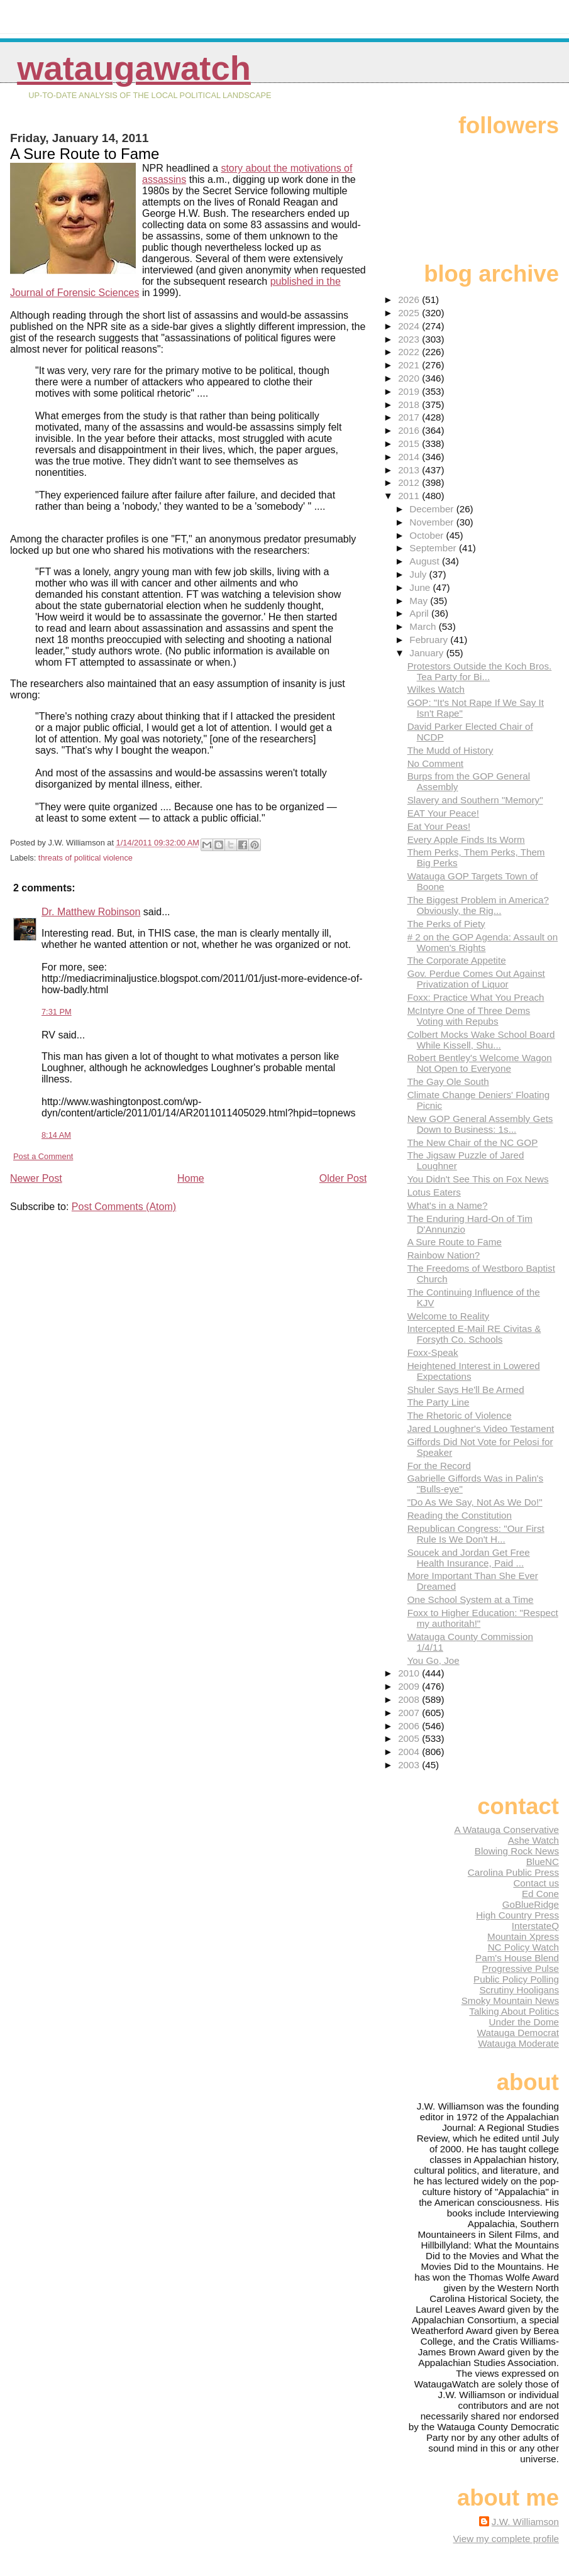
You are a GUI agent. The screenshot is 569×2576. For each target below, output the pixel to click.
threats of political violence (85, 857)
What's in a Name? (447, 1205)
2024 (410, 326)
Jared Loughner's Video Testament (481, 1428)
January (427, 652)
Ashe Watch (533, 1840)
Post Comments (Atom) (124, 1206)
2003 (410, 1764)
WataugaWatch (134, 68)
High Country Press (517, 1915)
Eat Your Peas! (438, 826)
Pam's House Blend (517, 1957)
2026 (410, 299)
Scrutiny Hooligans (519, 1989)
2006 (410, 1725)
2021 (410, 365)
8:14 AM (56, 1135)
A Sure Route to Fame (454, 1241)
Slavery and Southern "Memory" (475, 800)
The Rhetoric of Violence (459, 1415)
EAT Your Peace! (443, 813)
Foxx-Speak (432, 1352)
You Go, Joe (433, 1660)
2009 (410, 1686)
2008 (410, 1699)
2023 (410, 339)
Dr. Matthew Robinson (90, 911)
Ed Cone (540, 1893)
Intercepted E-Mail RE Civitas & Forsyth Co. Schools (474, 1334)
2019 (410, 391)
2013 (410, 470)
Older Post (343, 1178)
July (419, 574)
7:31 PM (56, 1011)
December (432, 509)
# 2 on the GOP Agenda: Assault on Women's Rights (482, 942)
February (429, 639)
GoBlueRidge (530, 1904)
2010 (410, 1673)
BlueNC (542, 1861)
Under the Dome (524, 2022)
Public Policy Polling (516, 1979)
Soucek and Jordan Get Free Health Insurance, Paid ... (468, 1557)
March (423, 626)
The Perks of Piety (446, 923)
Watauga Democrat (518, 2032)
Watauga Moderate (518, 2043)
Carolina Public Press (513, 1872)
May (419, 600)
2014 (410, 456)
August (425, 561)
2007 (410, 1712)
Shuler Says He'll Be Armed (465, 1389)
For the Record (439, 1465)
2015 (410, 443)
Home (190, 1178)
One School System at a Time (470, 1599)
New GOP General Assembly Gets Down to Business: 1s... (480, 1124)
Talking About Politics (514, 2011)
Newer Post (36, 1178)
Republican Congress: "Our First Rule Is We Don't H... (475, 1533)
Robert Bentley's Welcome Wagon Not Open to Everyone (479, 1063)
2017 (410, 417)
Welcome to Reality (448, 1316)
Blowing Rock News (517, 1851)
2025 (410, 312)
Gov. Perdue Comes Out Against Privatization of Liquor (476, 978)
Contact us (536, 1883)
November (432, 522)
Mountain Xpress (523, 1936)
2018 (410, 404)
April (420, 613)
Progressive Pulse (520, 1968)
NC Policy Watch (523, 1947)
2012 (410, 482)
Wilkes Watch (436, 689)
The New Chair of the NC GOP (472, 1142)
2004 (410, 1751)
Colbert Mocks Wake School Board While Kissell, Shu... (481, 1039)
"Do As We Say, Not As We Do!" (475, 1502)
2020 (410, 378)
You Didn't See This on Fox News (478, 1179)
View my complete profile (506, 2538)
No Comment (435, 763)
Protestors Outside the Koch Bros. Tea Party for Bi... (479, 671)
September (434, 547)
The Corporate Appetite (456, 960)
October (427, 535)
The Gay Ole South (448, 1081)
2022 (410, 351)
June (421, 587)
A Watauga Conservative (506, 1829)
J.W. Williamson (525, 2521)
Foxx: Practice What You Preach (475, 997)
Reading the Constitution (459, 1515)
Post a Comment (43, 1156)
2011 (410, 495)
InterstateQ (535, 1925)
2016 (410, 430)
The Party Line (438, 1402)
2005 (410, 1738)
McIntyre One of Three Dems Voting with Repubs (469, 1016)
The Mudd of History (450, 750)
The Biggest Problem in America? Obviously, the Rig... (478, 905)
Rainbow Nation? (443, 1255)
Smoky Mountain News (510, 2000)
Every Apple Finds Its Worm (466, 839)
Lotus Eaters (434, 1192)
